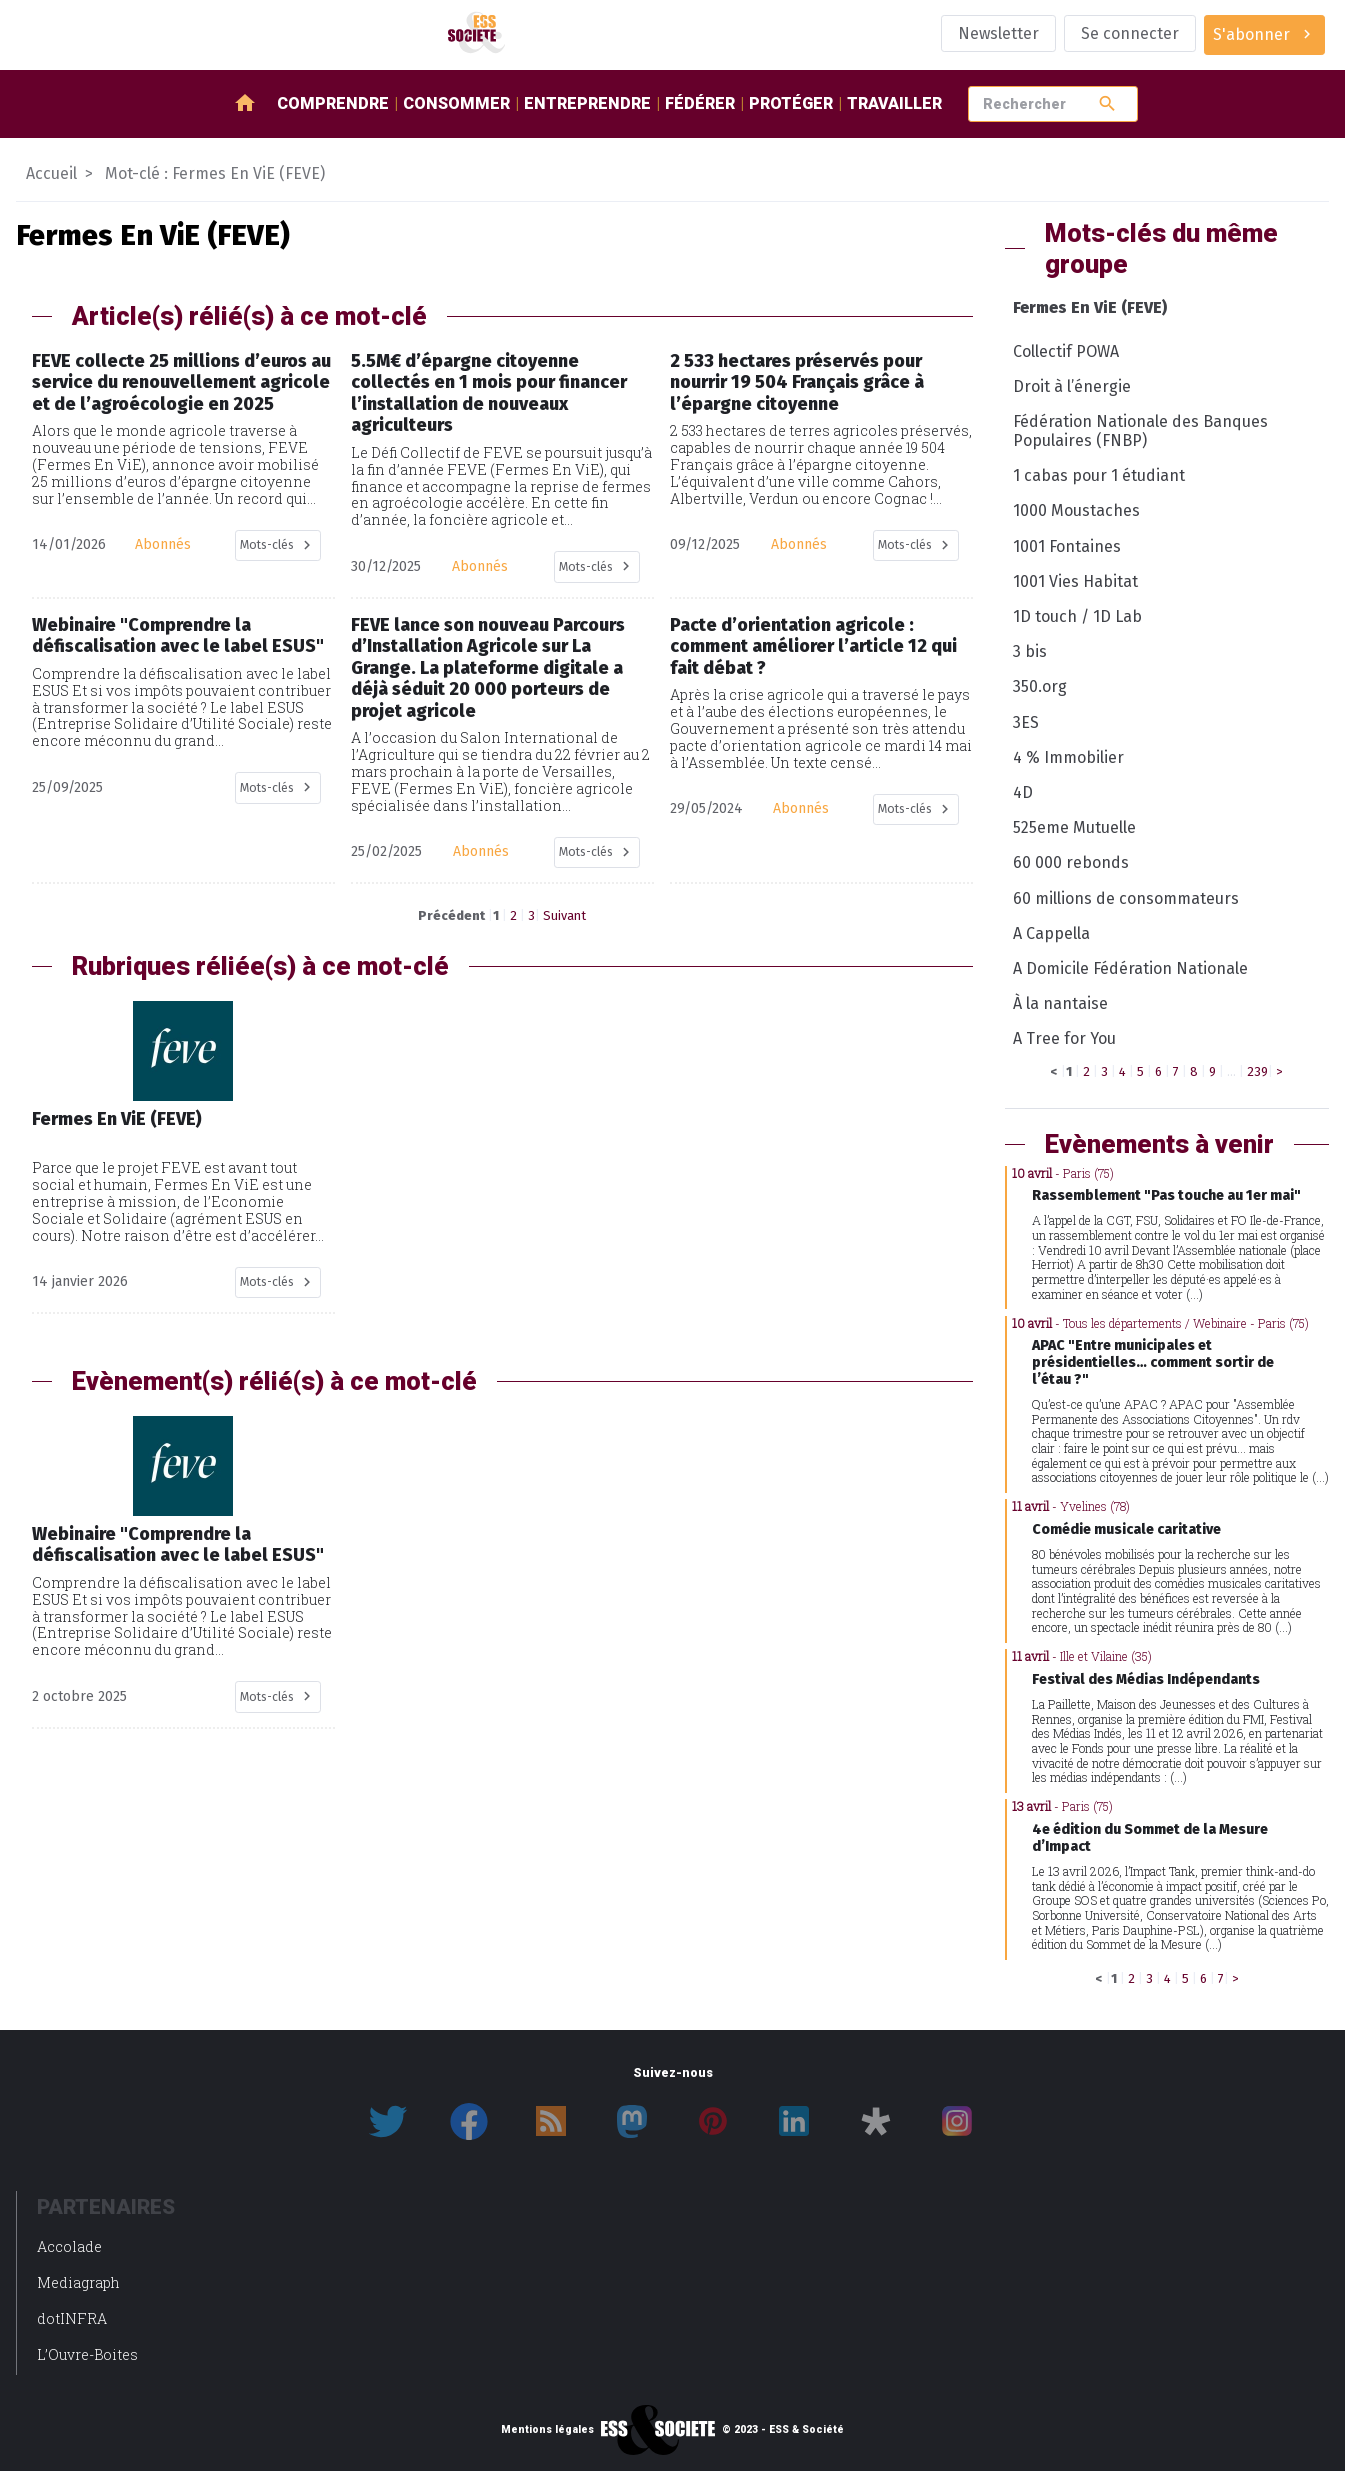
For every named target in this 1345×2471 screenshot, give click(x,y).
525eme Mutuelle (1074, 827)
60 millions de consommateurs (1126, 898)
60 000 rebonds (1071, 862)
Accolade (69, 2246)
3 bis (1030, 651)
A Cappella (1051, 933)
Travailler (894, 103)
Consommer (456, 103)
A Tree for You (1064, 1038)
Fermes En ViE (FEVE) (1090, 307)
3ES (1026, 722)
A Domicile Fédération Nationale (1130, 968)
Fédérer (700, 103)
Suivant (564, 915)
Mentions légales (547, 2430)
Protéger (791, 103)
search (1107, 103)
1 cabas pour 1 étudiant (1099, 475)
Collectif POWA (1066, 351)
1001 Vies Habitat (1075, 581)
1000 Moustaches (1076, 510)
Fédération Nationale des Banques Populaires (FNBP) (1140, 431)
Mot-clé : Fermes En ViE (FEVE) (215, 173)
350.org (1040, 686)
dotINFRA (72, 2318)
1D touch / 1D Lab (1077, 616)
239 (1257, 1071)
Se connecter (1130, 33)
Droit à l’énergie (1072, 386)
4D (1023, 792)
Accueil (51, 173)
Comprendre (333, 103)
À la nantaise (1060, 1003)
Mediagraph (78, 2282)
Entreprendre (587, 103)
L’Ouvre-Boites (87, 2354)
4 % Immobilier (1068, 757)
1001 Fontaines (1067, 546)
